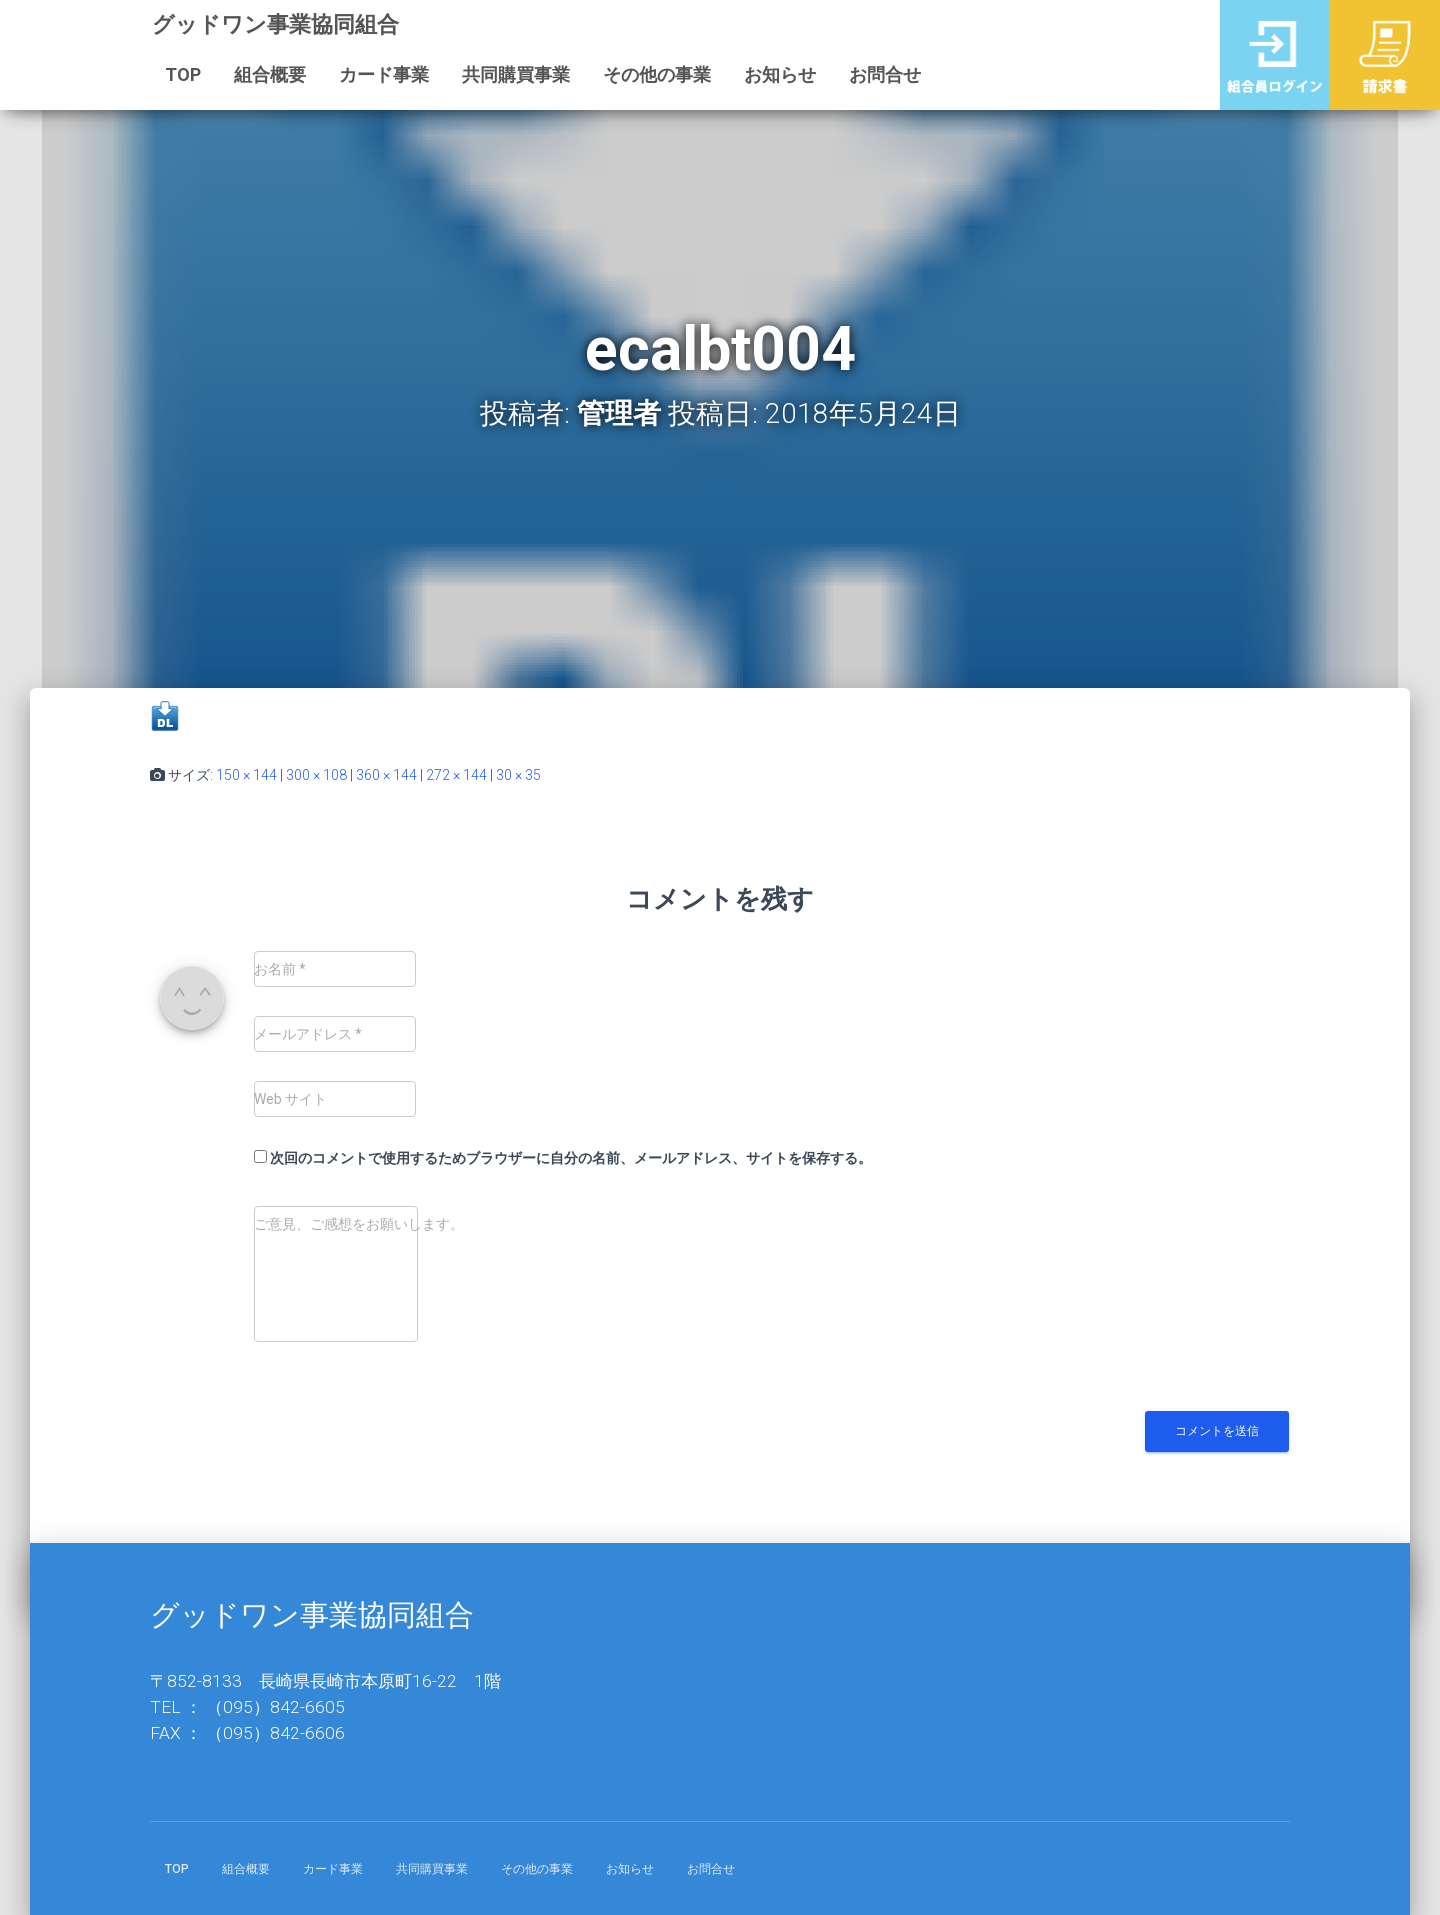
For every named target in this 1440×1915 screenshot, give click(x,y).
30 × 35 (518, 775)
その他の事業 (657, 74)
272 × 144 (456, 775)
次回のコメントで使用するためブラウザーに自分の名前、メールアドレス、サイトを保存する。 (571, 1158)
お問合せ (885, 74)
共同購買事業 (516, 74)
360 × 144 (386, 775)
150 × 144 (246, 775)
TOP (183, 74)
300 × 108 (316, 775)
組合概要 (270, 74)
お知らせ (780, 74)
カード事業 (384, 74)
